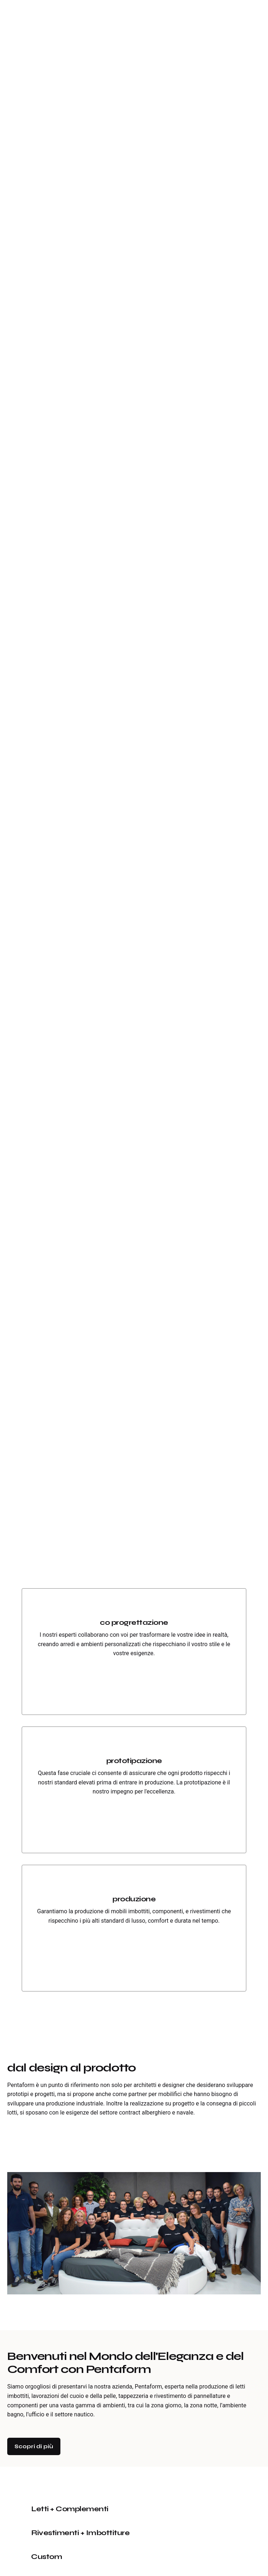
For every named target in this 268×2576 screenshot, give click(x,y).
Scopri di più (33, 2446)
